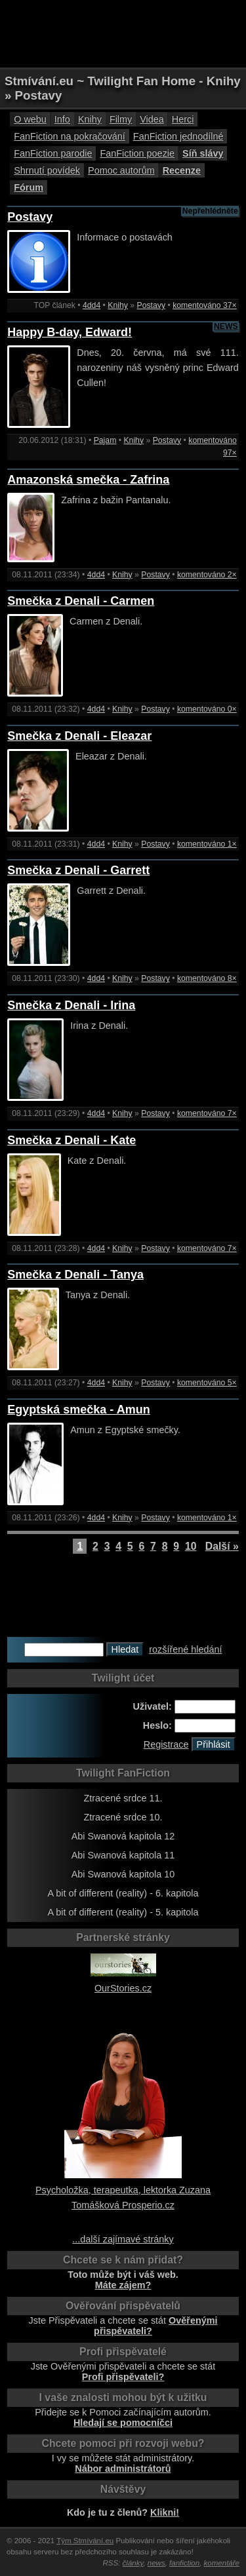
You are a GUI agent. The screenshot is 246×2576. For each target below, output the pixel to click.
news (156, 2563)
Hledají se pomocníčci (123, 2422)
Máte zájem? (123, 2285)
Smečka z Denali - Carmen (80, 600)
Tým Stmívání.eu (84, 2541)
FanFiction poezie (137, 153)
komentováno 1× (207, 844)
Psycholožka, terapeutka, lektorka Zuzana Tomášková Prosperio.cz (123, 2190)
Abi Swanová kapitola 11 (123, 1855)
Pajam (105, 440)
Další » (222, 1546)
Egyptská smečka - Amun (78, 1409)
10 (191, 1546)
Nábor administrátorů (123, 2468)
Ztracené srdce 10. (123, 1817)
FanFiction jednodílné (178, 136)
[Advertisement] (123, 33)
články (133, 2563)
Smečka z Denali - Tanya (75, 1274)
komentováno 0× (207, 709)
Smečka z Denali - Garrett (78, 870)
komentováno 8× (207, 978)
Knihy (90, 119)
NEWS (226, 326)
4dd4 (91, 305)
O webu (30, 119)
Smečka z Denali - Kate (71, 1140)
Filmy (121, 119)
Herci (183, 119)
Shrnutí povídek (47, 170)
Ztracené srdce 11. (123, 1798)
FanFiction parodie (53, 153)
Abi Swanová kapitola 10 (123, 1874)
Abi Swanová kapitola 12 (123, 1836)
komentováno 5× (207, 1382)
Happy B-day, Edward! (69, 332)
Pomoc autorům (121, 170)
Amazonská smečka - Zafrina (88, 479)
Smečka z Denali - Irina (71, 1005)
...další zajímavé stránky (122, 2239)
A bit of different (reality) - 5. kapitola (122, 1912)
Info (62, 119)
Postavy (29, 216)
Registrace (166, 1744)
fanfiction (184, 2563)
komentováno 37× (205, 305)
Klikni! (164, 2512)
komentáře (221, 2563)
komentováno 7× (207, 1113)
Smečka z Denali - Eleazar (79, 735)
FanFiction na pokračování (69, 136)
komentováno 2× (207, 574)
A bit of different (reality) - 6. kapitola (122, 1893)
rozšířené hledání (185, 1649)
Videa (152, 119)
